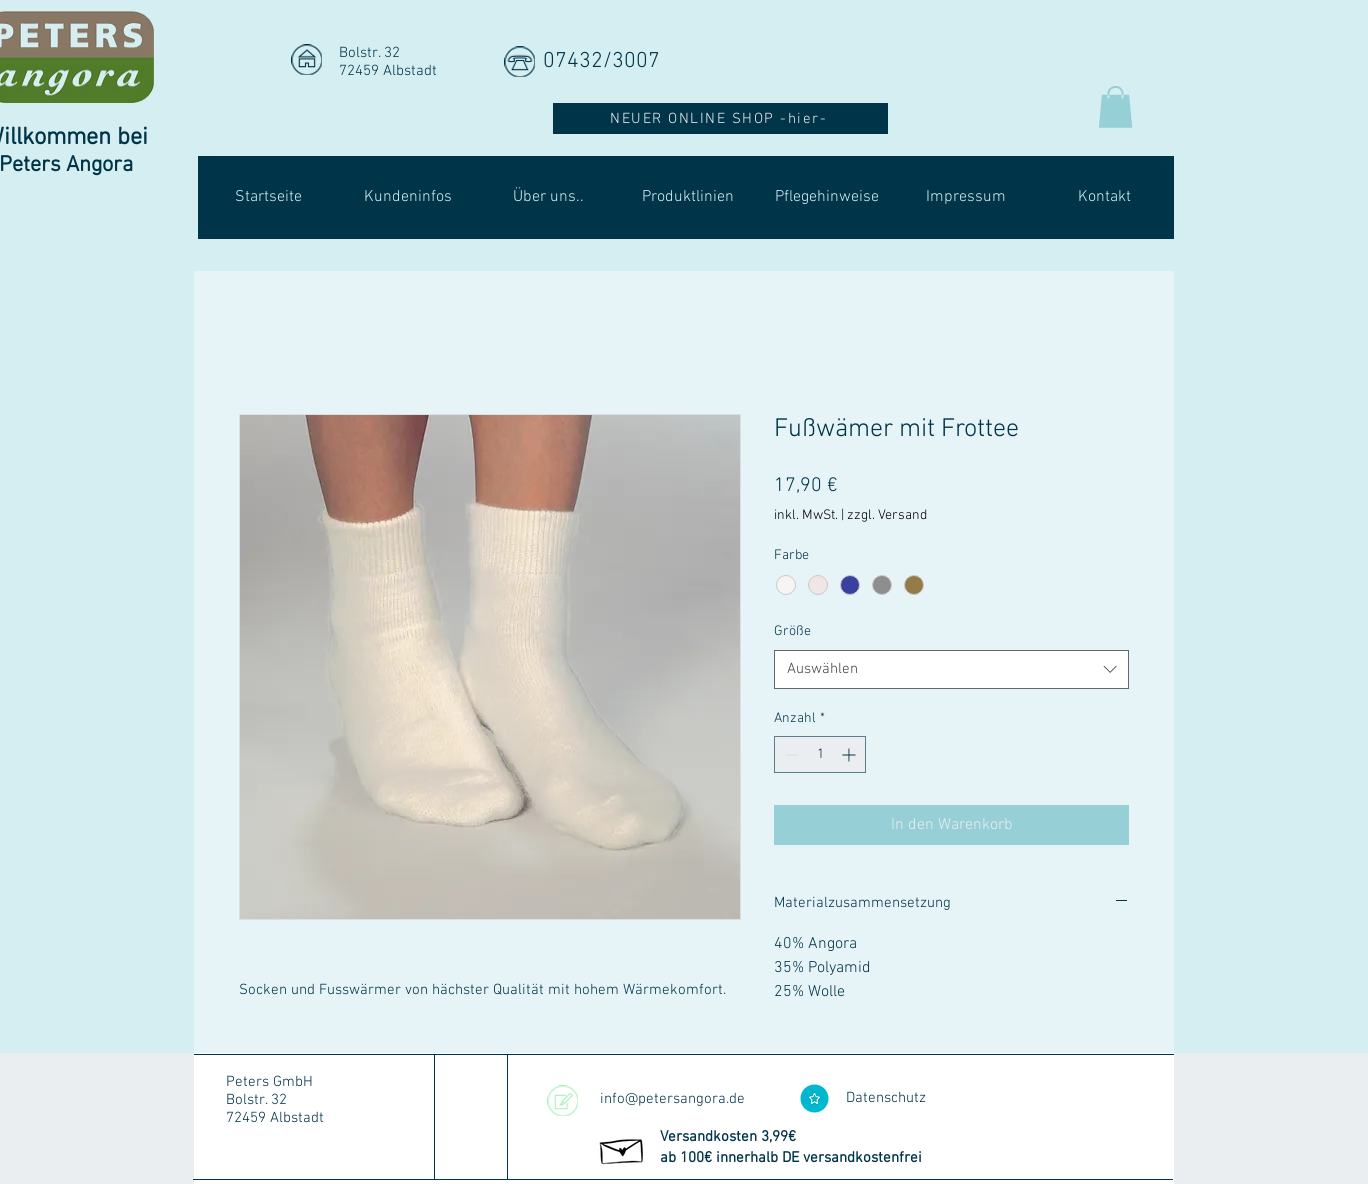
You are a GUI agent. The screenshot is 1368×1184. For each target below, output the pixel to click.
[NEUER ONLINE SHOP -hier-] (720, 118)
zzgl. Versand (887, 515)
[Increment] (850, 754)
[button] (1115, 107)
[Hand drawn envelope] (622, 1148)
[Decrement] (789, 754)
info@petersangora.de (672, 1099)
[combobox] (951, 669)
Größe (792, 631)
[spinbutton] (820, 754)
